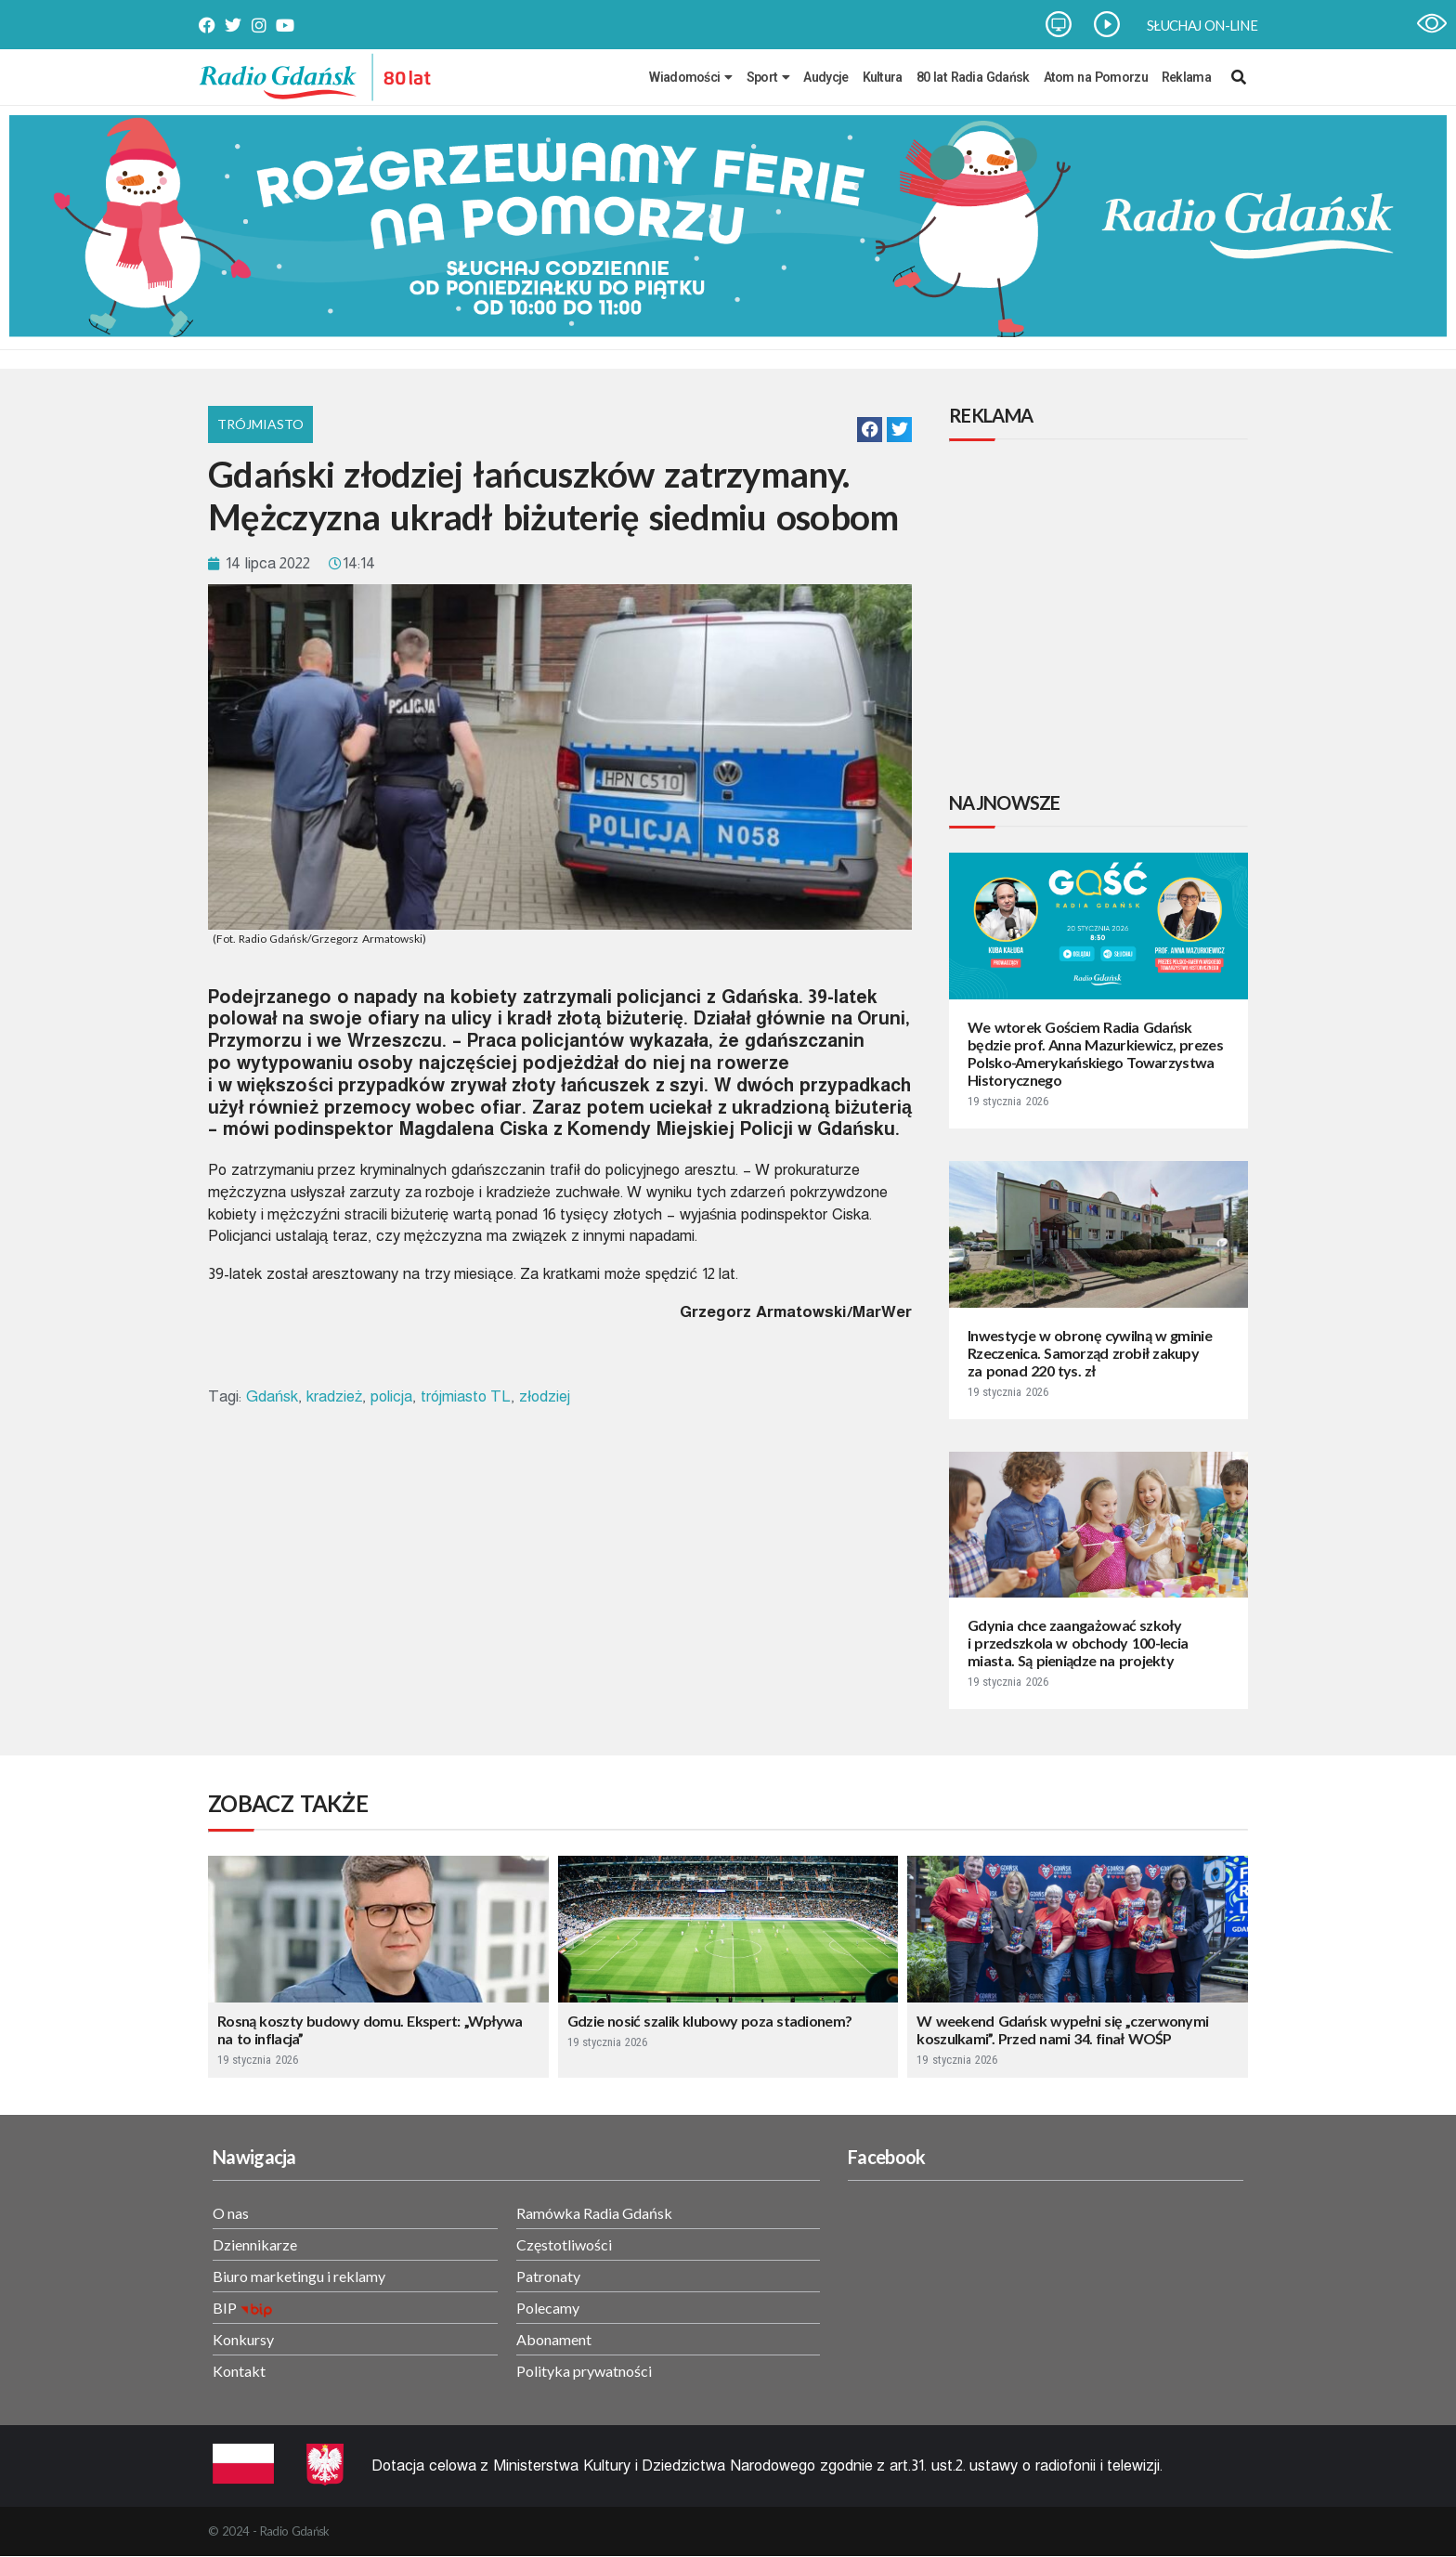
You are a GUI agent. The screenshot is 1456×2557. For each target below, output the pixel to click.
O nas (231, 2213)
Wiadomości (690, 77)
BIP (225, 2307)
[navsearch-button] (1238, 77)
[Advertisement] (1102, 618)
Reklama (1186, 77)
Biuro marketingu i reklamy (299, 2276)
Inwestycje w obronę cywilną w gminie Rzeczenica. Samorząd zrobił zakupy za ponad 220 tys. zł (1090, 1352)
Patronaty (548, 2276)
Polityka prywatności (584, 2371)
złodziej (544, 1396)
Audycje (825, 77)
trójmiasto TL (466, 1396)
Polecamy (547, 2307)
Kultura (883, 77)
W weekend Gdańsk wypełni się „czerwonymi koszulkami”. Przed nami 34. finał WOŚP (1062, 2029)
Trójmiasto (260, 424)
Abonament (554, 2339)
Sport (768, 77)
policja (391, 1396)
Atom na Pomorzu (1096, 77)
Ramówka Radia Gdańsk (594, 2213)
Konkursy (243, 2339)
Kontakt (239, 2371)
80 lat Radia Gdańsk (973, 77)
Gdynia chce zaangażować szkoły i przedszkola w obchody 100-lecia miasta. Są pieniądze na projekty (1078, 1642)
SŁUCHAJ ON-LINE (1202, 25)
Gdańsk (272, 1396)
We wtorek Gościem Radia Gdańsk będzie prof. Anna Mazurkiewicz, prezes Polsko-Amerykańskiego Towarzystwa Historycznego (1095, 1053)
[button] (869, 429)
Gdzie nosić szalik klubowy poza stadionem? (709, 2020)
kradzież (334, 1396)
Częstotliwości (564, 2244)
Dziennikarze (255, 2244)
